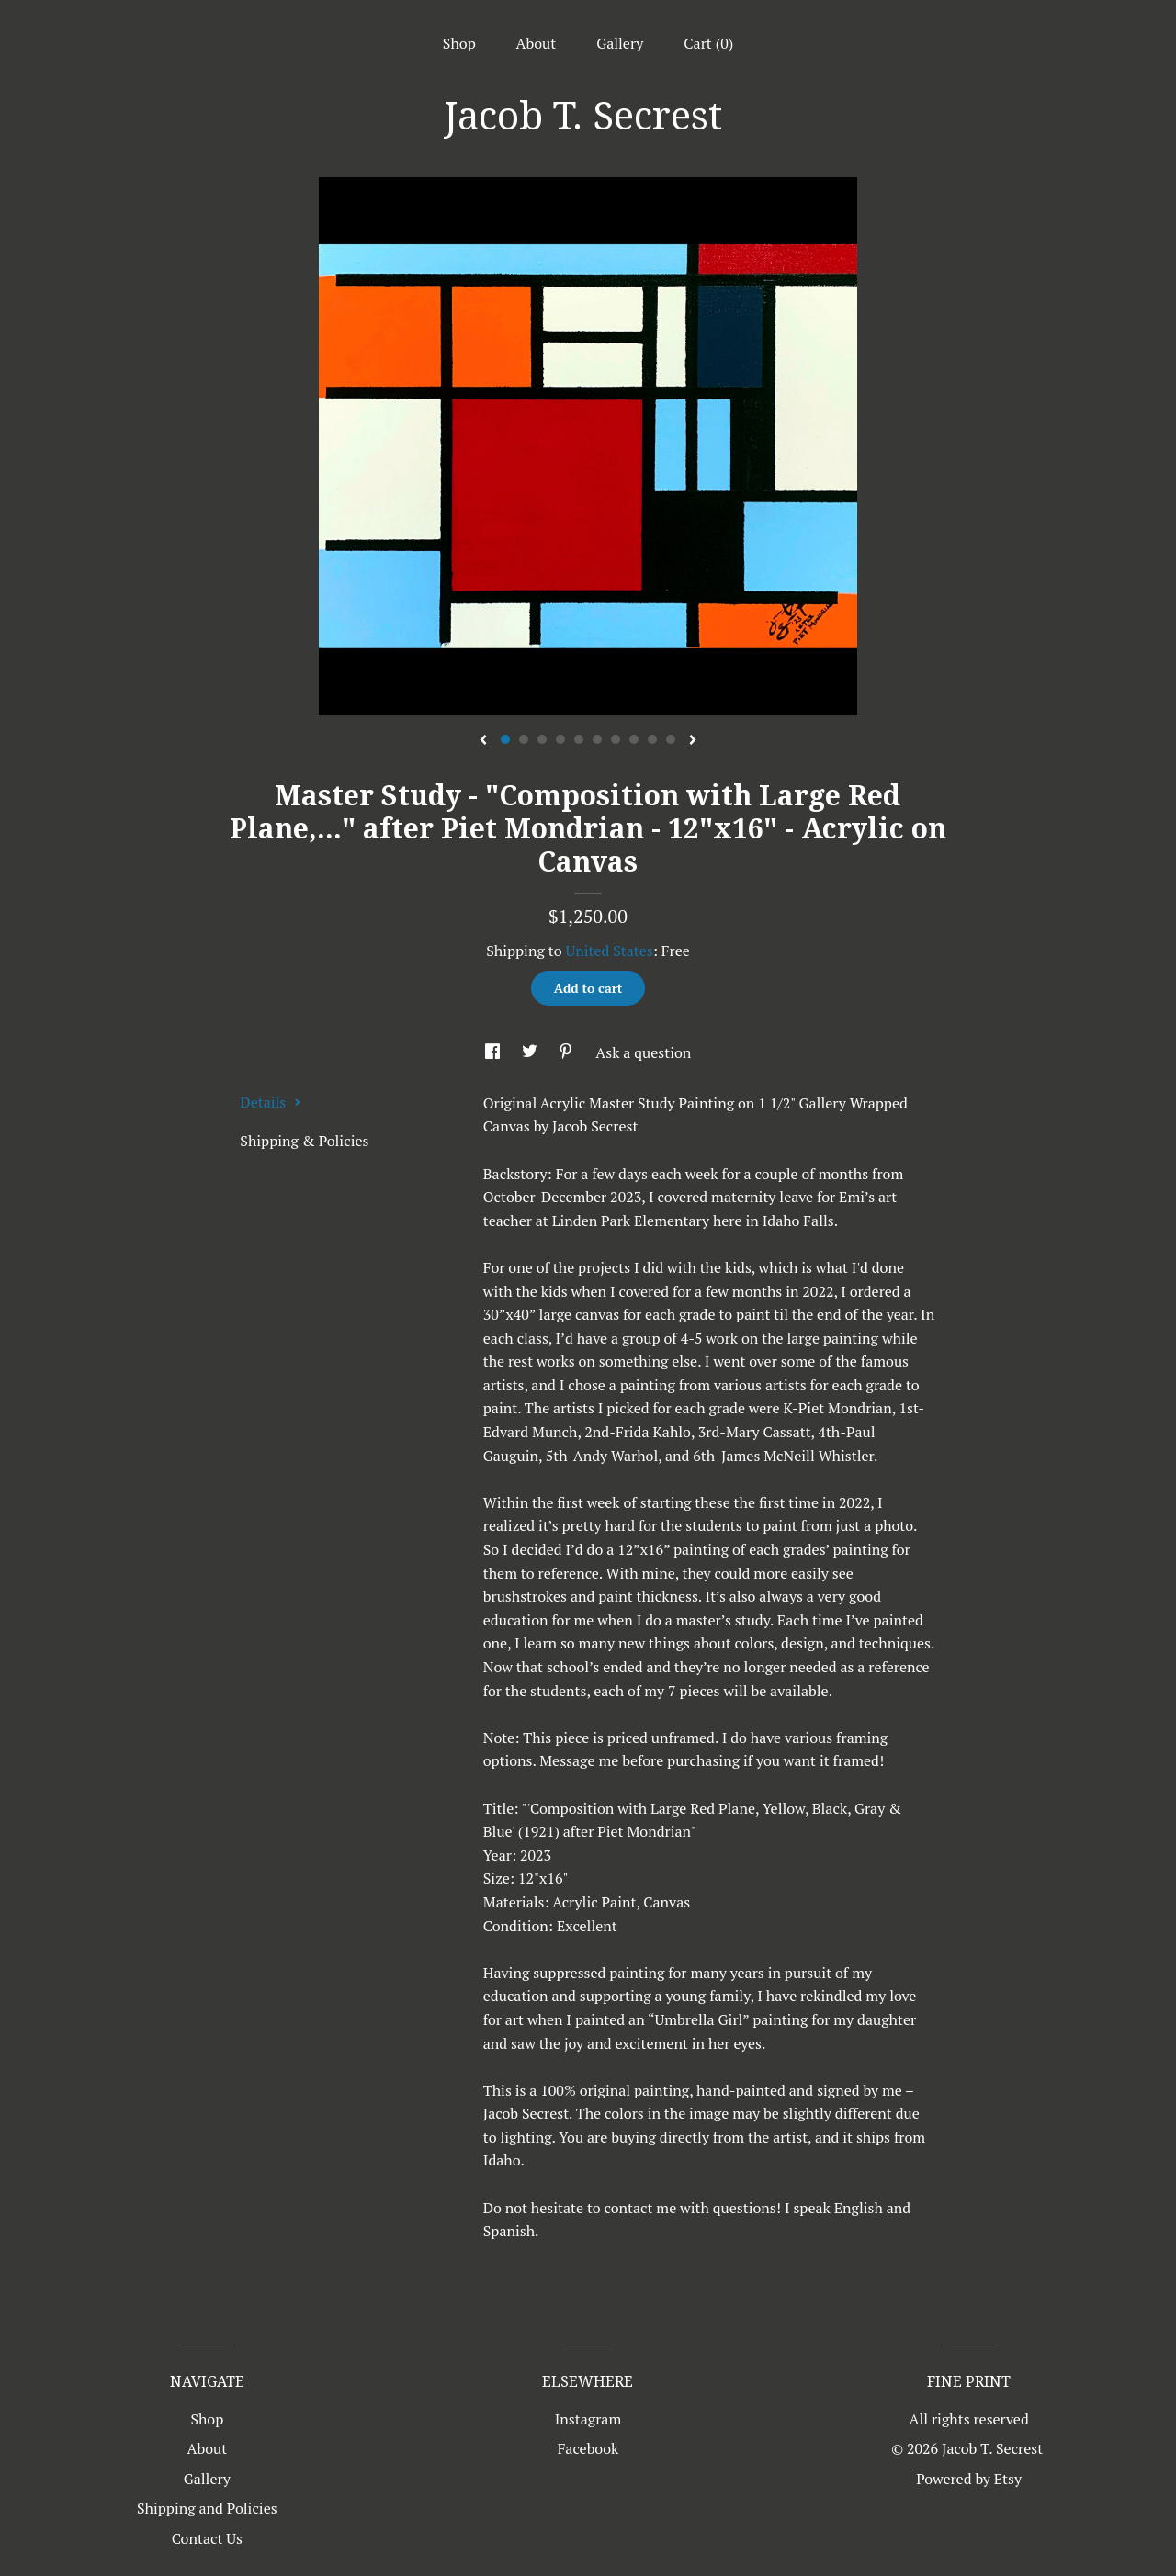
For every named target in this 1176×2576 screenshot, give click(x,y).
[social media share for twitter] (531, 1052)
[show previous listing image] (483, 741)
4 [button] (560, 739)
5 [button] (578, 739)
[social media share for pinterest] (568, 1052)
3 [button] (542, 739)
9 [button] (652, 739)
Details (270, 1102)
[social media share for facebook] (494, 1052)
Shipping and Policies (207, 2508)
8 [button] (634, 739)
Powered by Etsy (969, 2479)
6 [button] (597, 739)
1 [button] (505, 739)
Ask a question (643, 1052)
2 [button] (523, 739)
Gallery (619, 43)
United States (608, 950)
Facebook (588, 2448)
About (536, 43)
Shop (459, 43)
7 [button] (615, 739)
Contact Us (207, 2538)
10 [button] (670, 739)
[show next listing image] (692, 741)
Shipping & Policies (304, 1141)
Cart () (708, 43)
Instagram (588, 2419)
